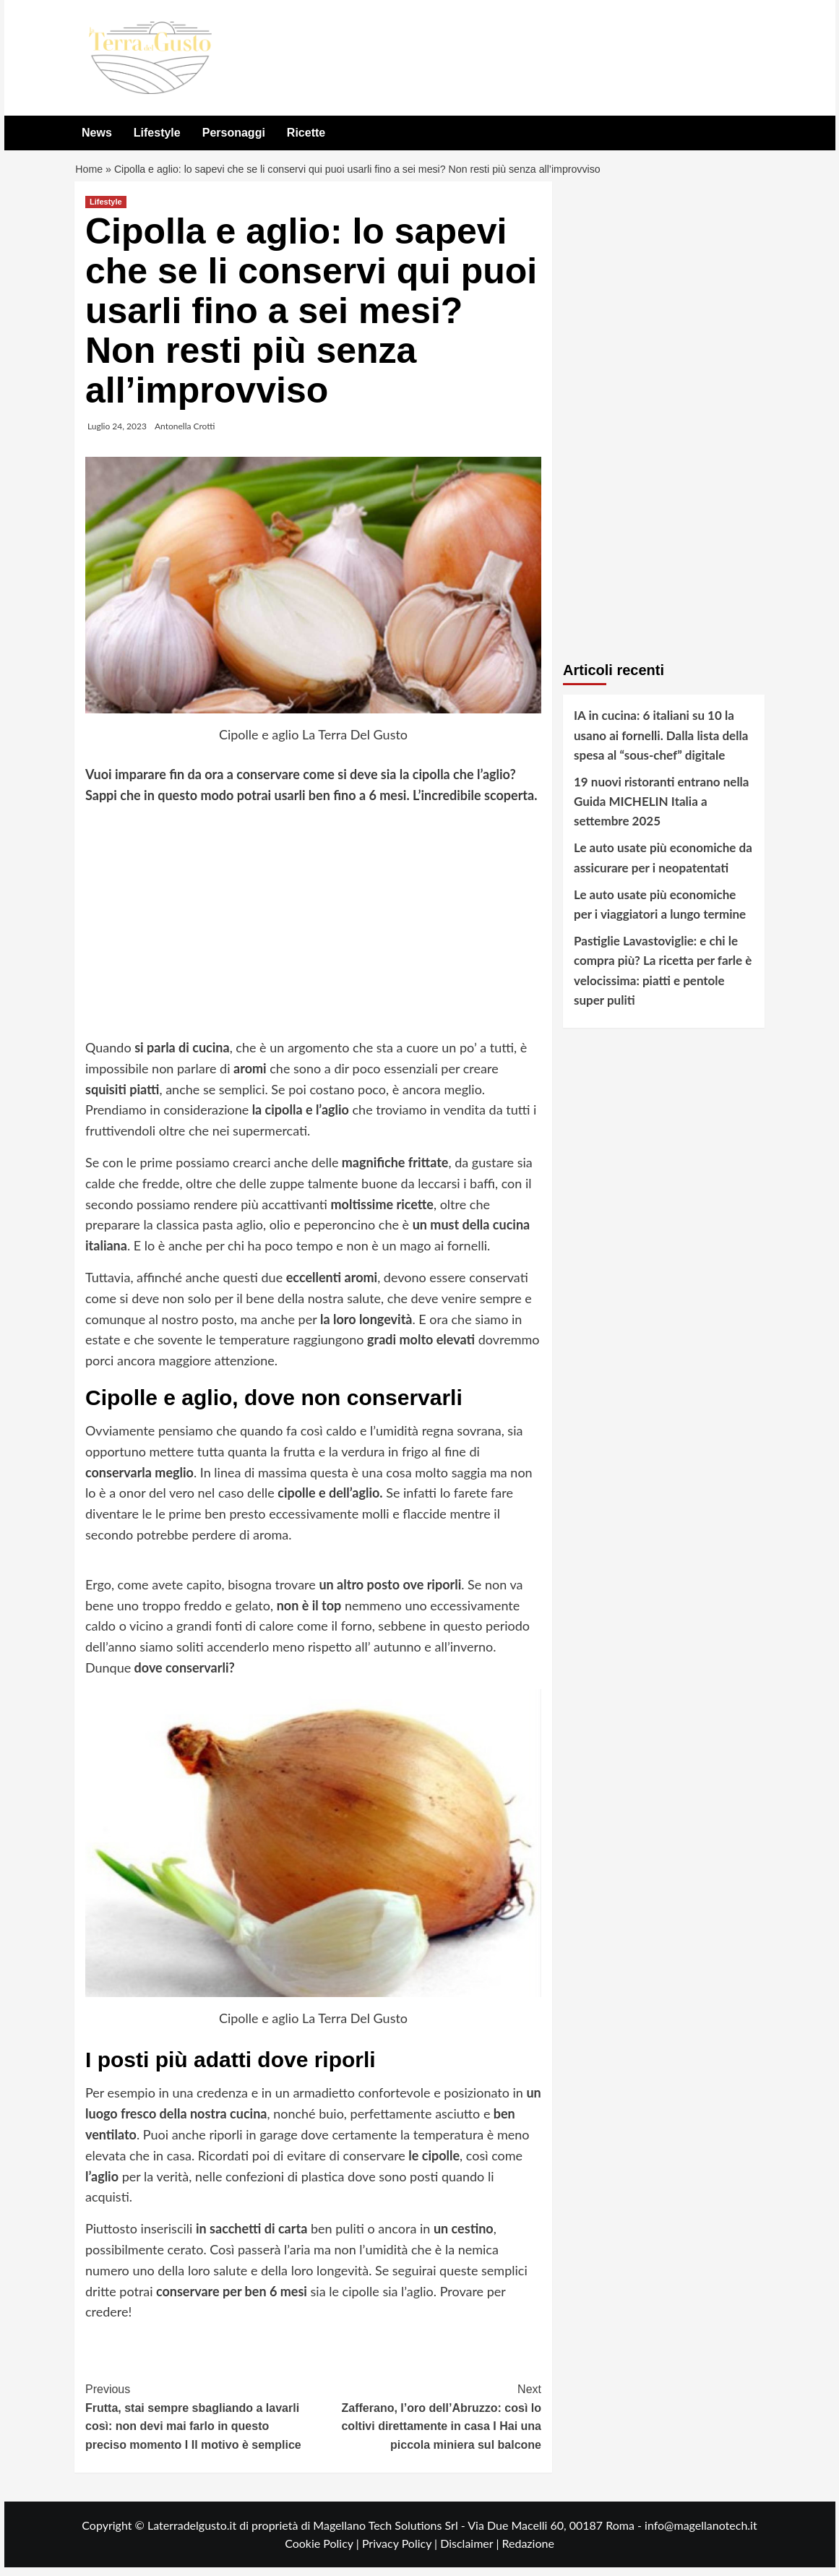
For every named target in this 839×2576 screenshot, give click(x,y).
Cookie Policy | (323, 2552)
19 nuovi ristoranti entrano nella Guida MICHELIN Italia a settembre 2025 (661, 810)
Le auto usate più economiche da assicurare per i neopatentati (663, 866)
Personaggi (233, 132)
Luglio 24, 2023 (117, 434)
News (97, 132)
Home (90, 174)
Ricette (306, 132)
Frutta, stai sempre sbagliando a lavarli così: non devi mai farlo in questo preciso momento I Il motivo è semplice (199, 2424)
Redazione (528, 2552)
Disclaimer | (471, 2552)
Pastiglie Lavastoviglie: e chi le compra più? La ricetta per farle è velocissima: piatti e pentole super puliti (663, 979)
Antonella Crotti (185, 434)
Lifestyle (157, 132)
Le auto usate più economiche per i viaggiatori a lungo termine (660, 913)
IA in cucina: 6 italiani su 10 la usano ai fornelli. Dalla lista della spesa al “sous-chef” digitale (661, 743)
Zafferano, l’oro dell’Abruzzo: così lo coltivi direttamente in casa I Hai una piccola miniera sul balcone (428, 2424)
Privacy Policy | (401, 2552)
